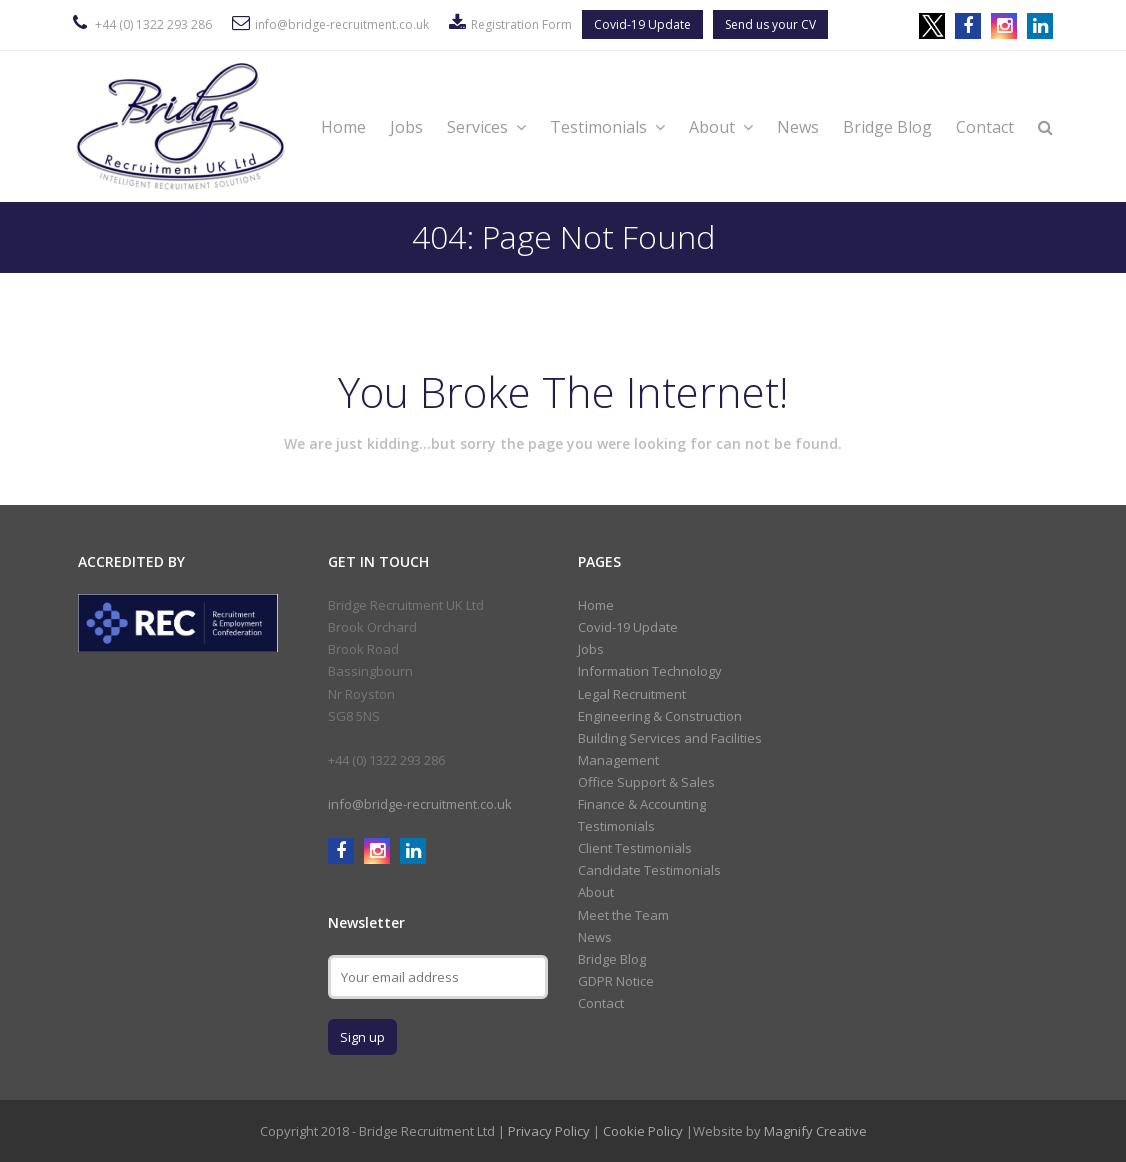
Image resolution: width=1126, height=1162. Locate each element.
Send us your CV (770, 24)
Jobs (406, 127)
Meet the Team (623, 915)
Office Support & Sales (646, 782)
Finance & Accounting (642, 804)
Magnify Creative (815, 1131)
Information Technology (650, 671)
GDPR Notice (616, 981)
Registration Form (521, 24)
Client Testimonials (635, 848)
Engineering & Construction (660, 716)
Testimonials (607, 127)
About (721, 127)
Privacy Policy (549, 1131)
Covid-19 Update (642, 24)
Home (343, 127)
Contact (985, 127)
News (798, 127)
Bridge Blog (887, 127)
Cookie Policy (643, 1131)
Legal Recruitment (632, 694)
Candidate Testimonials (649, 870)
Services (486, 127)
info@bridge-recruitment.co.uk (342, 24)
